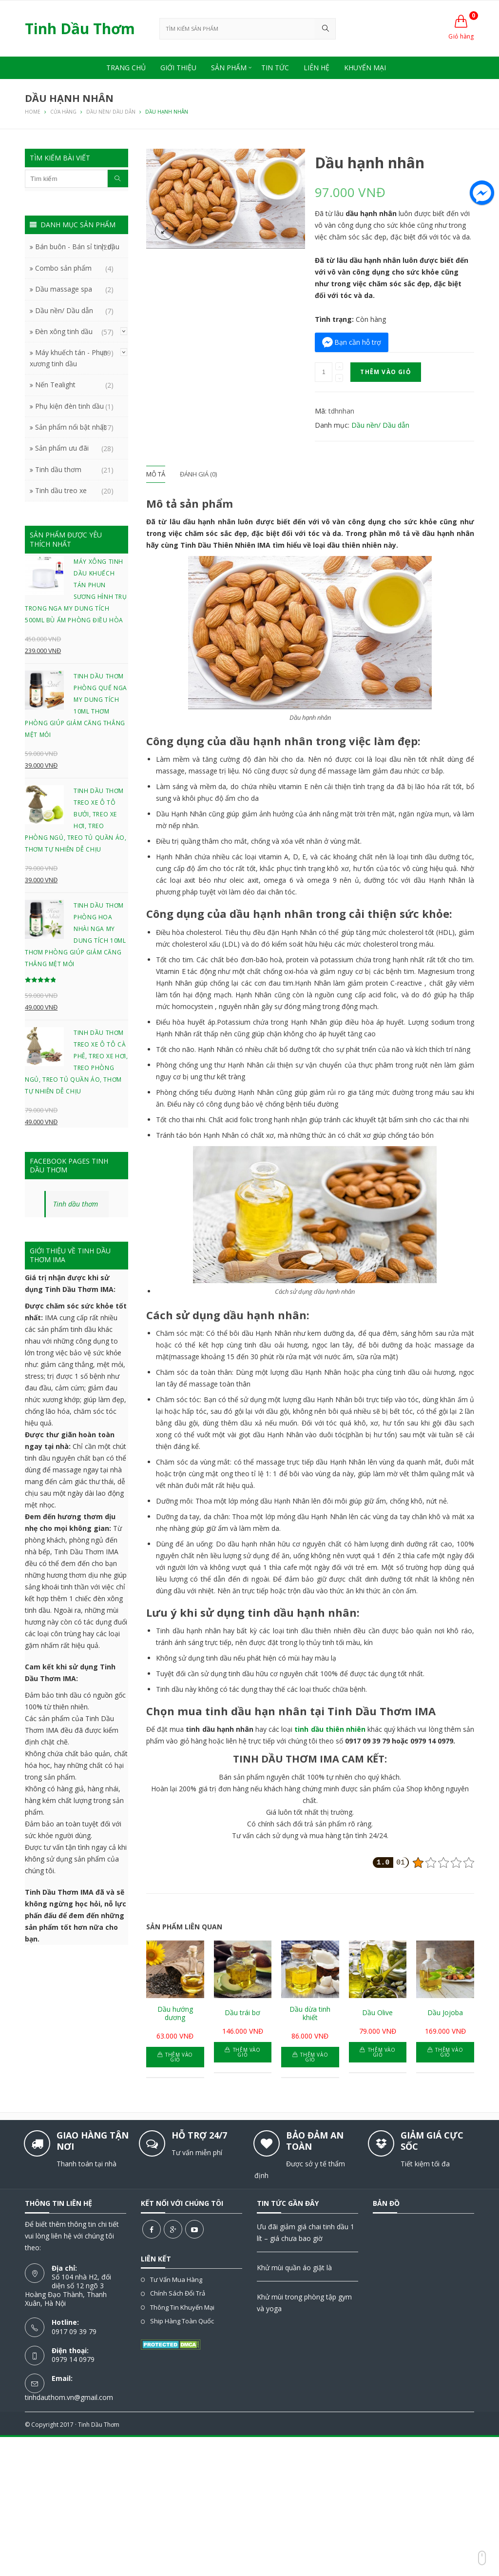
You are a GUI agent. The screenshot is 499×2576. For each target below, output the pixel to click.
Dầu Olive (377, 2013)
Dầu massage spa (63, 289)
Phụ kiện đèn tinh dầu (69, 406)
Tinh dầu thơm (58, 469)
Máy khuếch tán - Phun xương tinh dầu (69, 358)
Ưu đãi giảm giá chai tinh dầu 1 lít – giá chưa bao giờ (305, 2232)
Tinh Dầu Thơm (98, 2424)
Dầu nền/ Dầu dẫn (380, 425)
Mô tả (155, 474)
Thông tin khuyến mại (182, 2307)
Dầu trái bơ (242, 2013)
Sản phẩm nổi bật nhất (70, 427)
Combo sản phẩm (63, 268)
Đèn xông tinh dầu (64, 331)
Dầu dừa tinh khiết (309, 2013)
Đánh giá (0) (198, 474)
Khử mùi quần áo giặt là (294, 2267)
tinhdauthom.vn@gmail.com (69, 2397)
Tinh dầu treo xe (61, 490)
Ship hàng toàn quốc (182, 2321)
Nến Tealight (55, 384)
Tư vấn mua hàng (176, 2279)
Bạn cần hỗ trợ (357, 342)
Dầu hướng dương (175, 2013)
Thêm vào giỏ (385, 372)
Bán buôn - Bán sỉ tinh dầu (77, 246)
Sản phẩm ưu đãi (62, 448)
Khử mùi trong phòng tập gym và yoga (304, 2302)
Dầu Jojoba (445, 2013)
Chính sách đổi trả (177, 2293)
